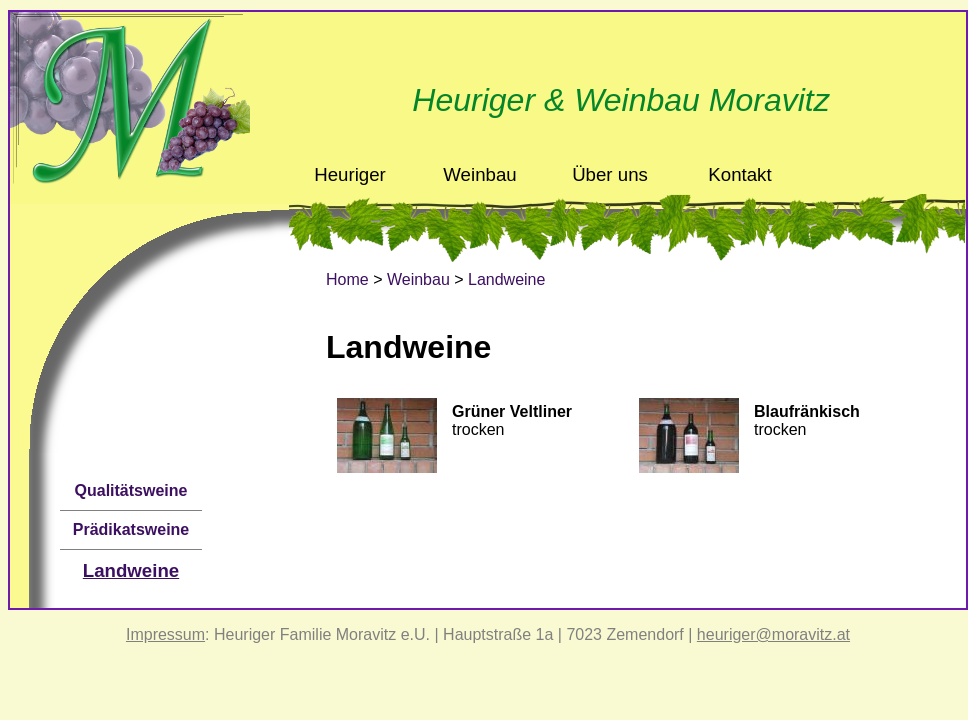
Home (347, 279)
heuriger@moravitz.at (773, 634)
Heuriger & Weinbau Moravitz (620, 100)
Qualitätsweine (131, 490)
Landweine (131, 570)
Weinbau (418, 279)
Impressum (165, 634)
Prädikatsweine (131, 529)
